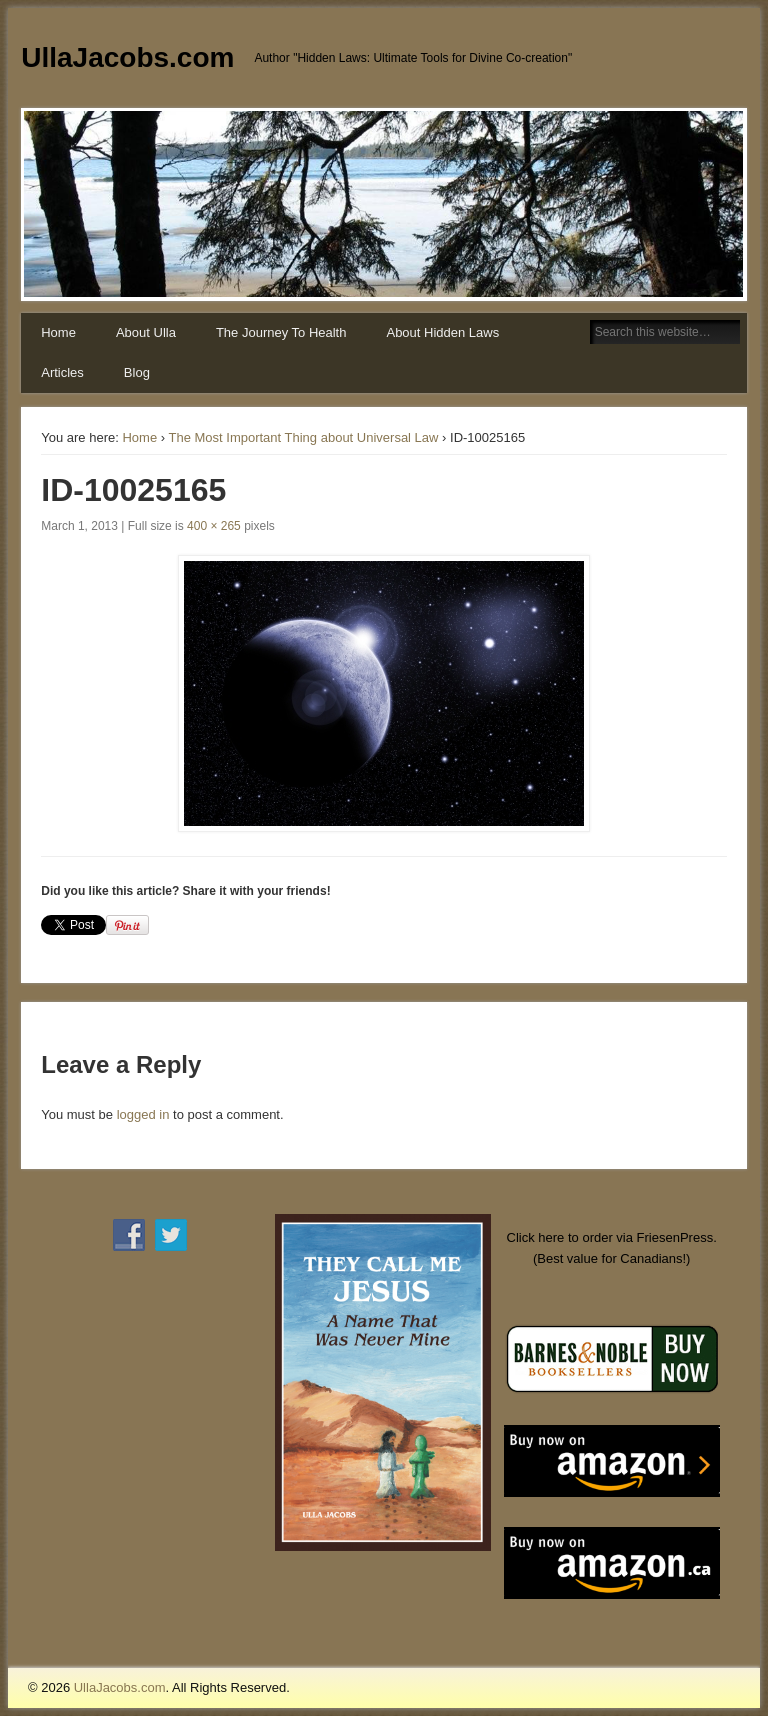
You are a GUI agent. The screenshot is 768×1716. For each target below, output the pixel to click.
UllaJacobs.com (127, 57)
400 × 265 (214, 526)
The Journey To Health (281, 332)
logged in (143, 1114)
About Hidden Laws (442, 332)
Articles (62, 372)
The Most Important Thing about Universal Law (303, 437)
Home (58, 332)
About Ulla (146, 332)
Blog (137, 372)
